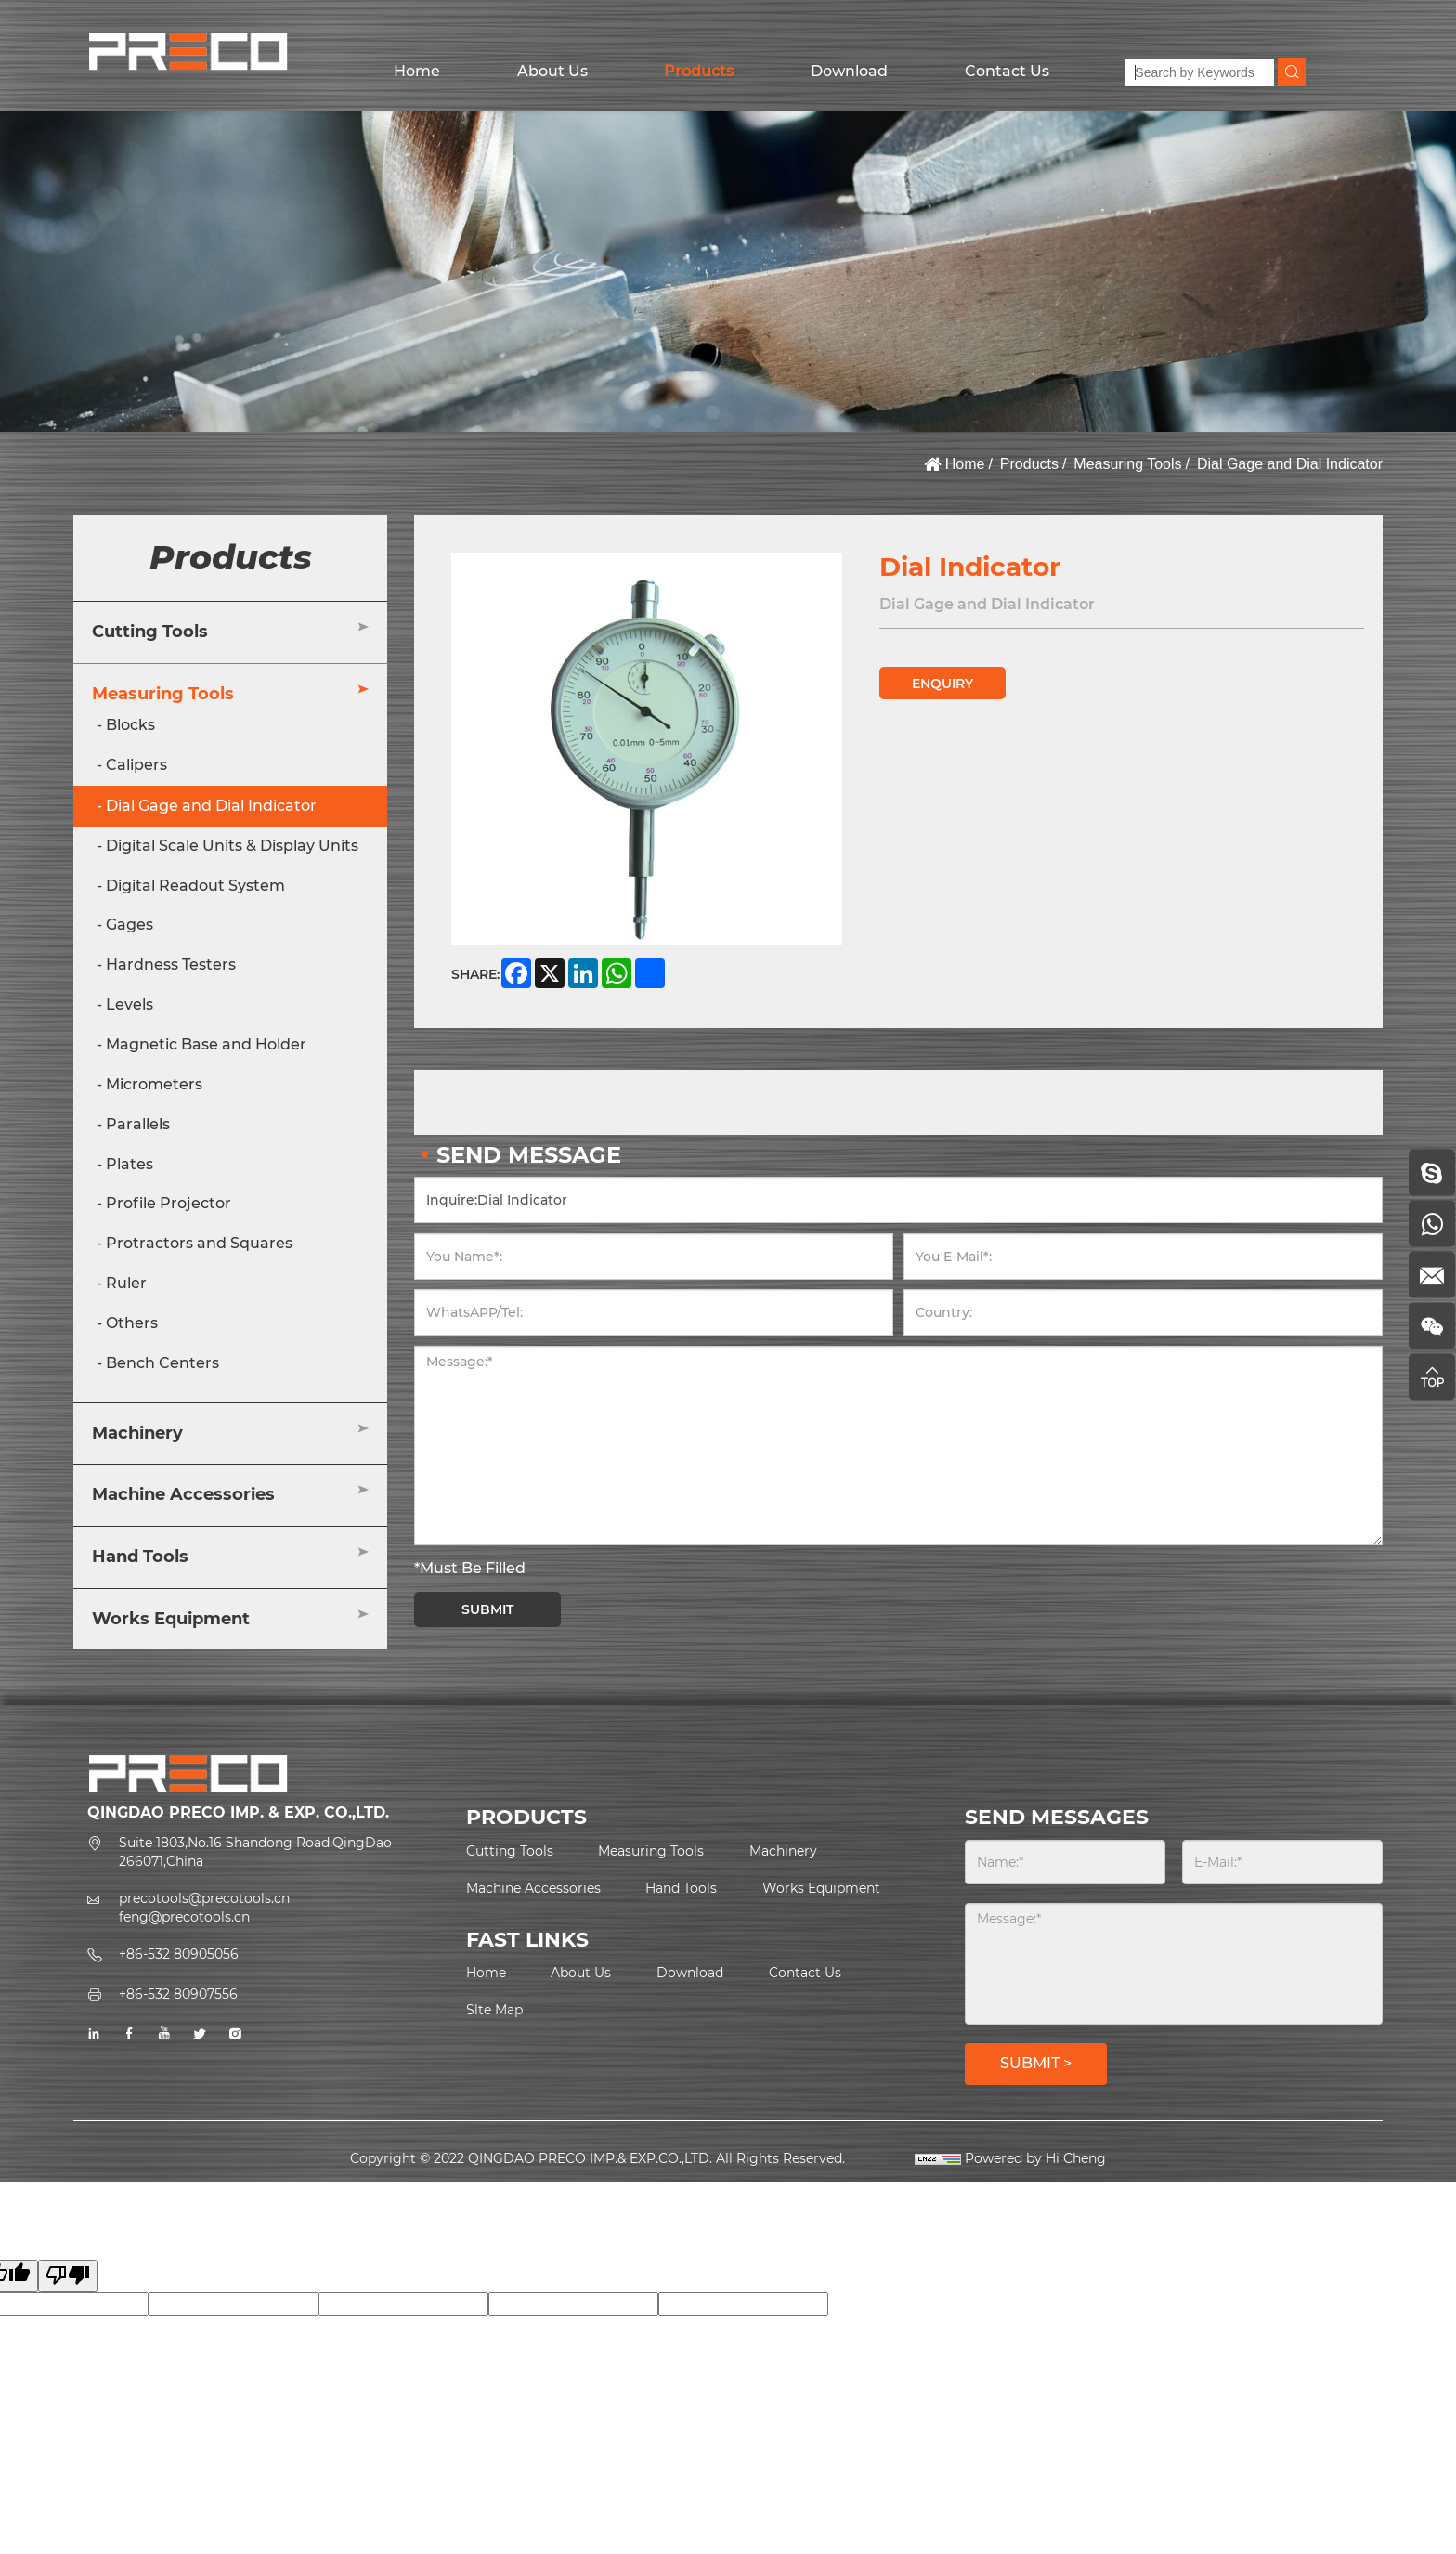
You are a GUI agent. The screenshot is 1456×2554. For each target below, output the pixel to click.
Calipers (136, 765)
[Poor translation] (68, 2276)
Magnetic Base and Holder (206, 1044)
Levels (129, 1004)
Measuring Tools (1127, 464)
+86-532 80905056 (179, 1954)
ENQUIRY (942, 683)
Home (417, 71)
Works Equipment (171, 1619)
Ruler (126, 1283)
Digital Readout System (195, 885)
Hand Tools (140, 1556)
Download (849, 71)
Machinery (137, 1433)
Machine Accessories (183, 1494)
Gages (129, 924)
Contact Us (1007, 71)
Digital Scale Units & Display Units (232, 845)
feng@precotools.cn (184, 1917)
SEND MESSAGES (1057, 1817)
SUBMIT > (1036, 2063)
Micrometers (154, 1084)
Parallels (138, 1124)
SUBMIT (488, 1609)
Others (132, 1323)
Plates (129, 1164)
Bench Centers (162, 1363)
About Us (552, 71)
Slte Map (494, 2009)
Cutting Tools (150, 631)
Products (699, 71)
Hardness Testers (171, 964)
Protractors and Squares (199, 1243)
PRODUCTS (526, 1817)
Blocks (130, 725)
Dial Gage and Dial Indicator (1290, 464)
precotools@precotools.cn (204, 1898)
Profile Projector (168, 1203)
